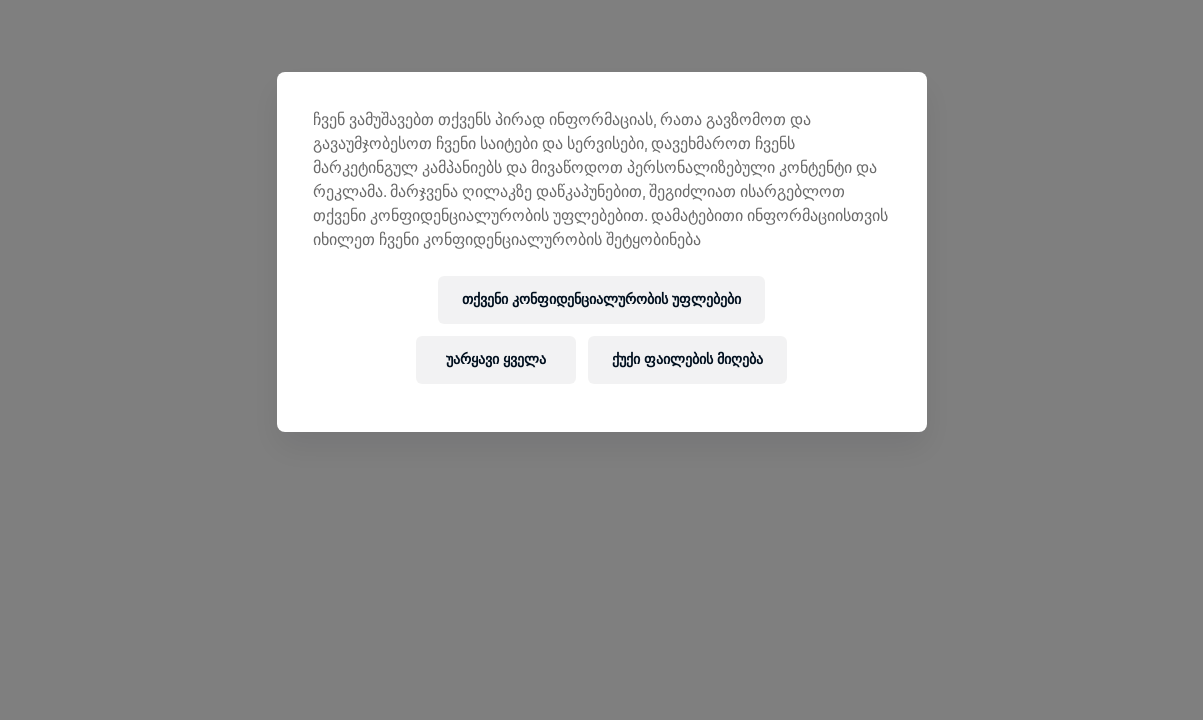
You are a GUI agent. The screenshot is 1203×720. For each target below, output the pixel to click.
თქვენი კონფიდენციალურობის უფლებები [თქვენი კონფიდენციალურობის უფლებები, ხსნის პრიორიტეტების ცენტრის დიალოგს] (601, 299)
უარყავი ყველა (496, 359)
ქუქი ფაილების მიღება (687, 359)
